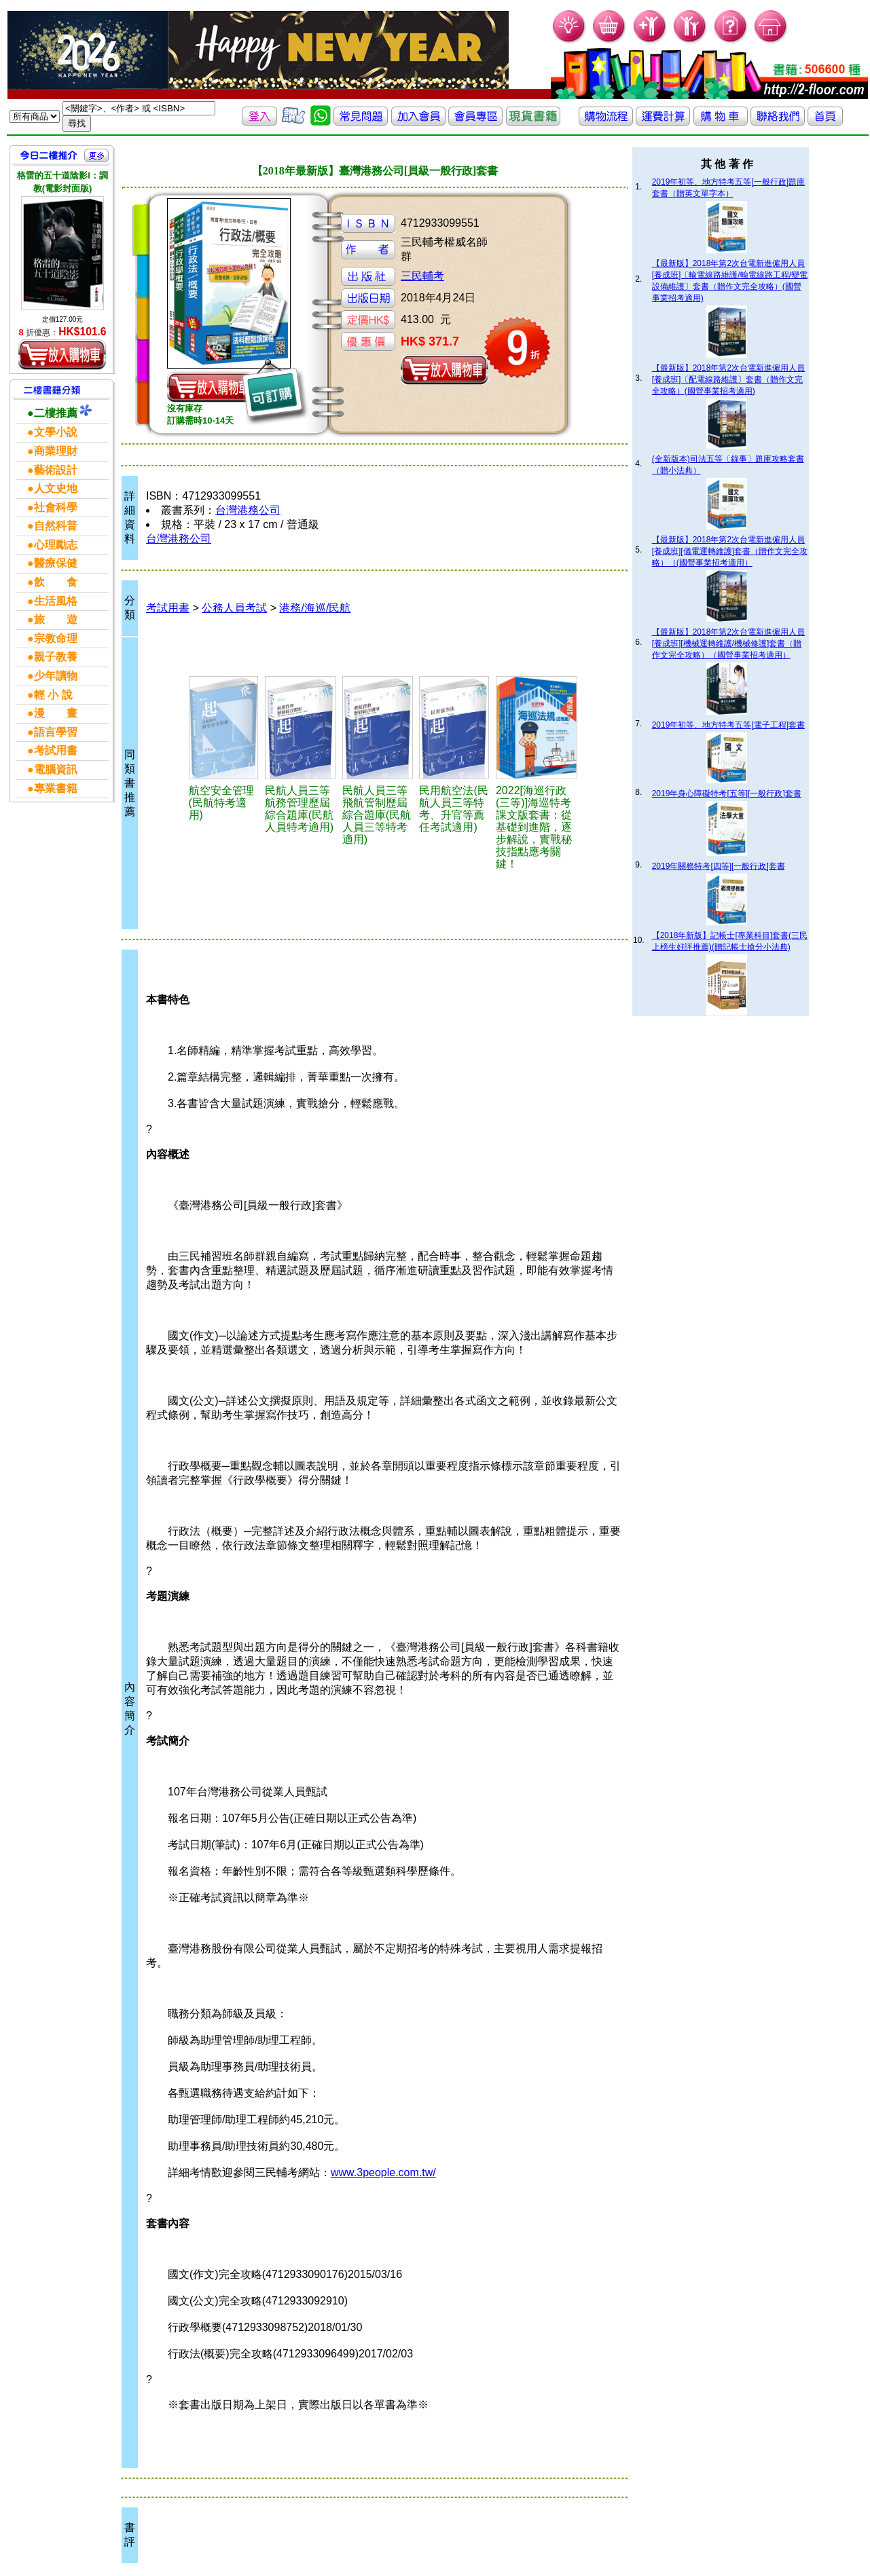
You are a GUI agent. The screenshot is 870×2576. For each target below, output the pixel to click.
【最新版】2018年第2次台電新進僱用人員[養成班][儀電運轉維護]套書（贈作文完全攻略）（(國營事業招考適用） (730, 551)
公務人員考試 (234, 608)
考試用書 (167, 608)
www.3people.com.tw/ (383, 2172)
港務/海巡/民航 (314, 608)
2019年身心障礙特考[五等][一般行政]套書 (726, 793)
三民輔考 (422, 276)
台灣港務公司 (247, 510)
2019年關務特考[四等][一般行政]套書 (718, 866)
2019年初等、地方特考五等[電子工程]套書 (728, 725)
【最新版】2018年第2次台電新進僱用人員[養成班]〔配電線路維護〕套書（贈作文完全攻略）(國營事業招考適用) (728, 379)
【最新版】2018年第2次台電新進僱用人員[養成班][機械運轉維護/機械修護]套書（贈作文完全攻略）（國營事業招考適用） (728, 643)
